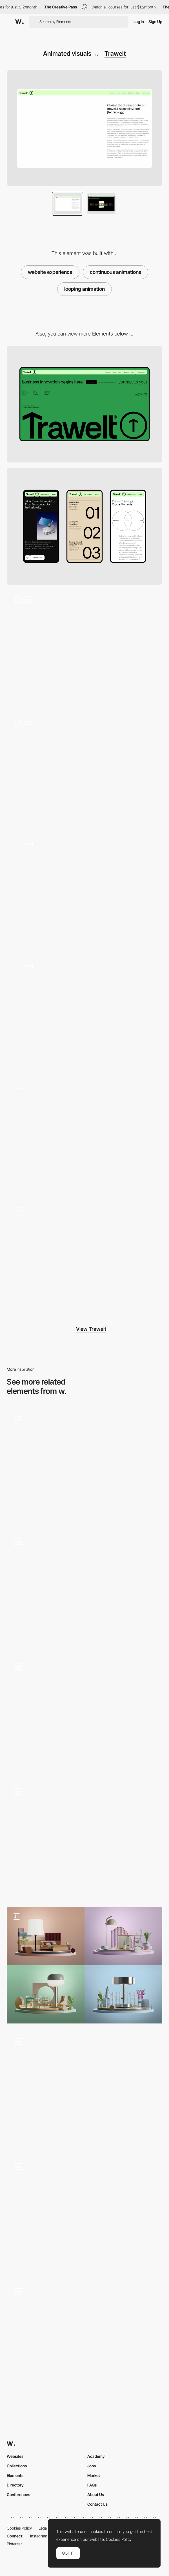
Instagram (38, 2535)
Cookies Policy (19, 2528)
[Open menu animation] (84, 2340)
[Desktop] (84, 404)
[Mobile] (84, 526)
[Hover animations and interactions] (84, 770)
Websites (15, 2456)
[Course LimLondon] (84, 1840)
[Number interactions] (84, 1015)
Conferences (18, 2494)
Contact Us (97, 2504)
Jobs (91, 2465)
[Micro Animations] (84, 1465)
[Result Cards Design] (84, 1590)
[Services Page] (84, 1715)
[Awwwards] (19, 21)
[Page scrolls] (84, 893)
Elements (15, 2475)
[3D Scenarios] (84, 1965)
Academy (96, 2456)
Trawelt (115, 53)
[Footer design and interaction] (84, 1137)
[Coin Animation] (84, 2090)
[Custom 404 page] (84, 1259)
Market (93, 2475)
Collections (17, 2465)
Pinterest (14, 2543)
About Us (95, 2494)
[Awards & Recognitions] (84, 2215)
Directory (15, 2485)
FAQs (92, 2485)
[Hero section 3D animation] (84, 648)
